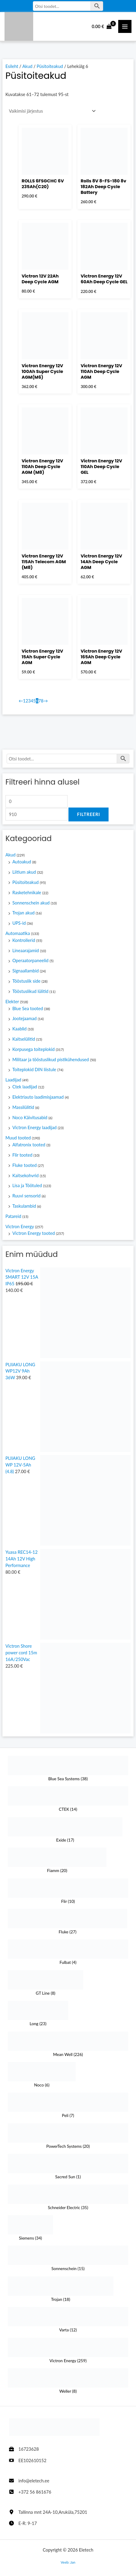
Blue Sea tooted (27, 1008)
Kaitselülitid (23, 1039)
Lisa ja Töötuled (27, 1185)
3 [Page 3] (29, 700)
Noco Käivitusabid (29, 1117)
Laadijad (13, 1079)
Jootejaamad (24, 1018)
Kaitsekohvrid (25, 1175)
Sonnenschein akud (31, 902)
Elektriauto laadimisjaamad (38, 1097)
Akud (10, 854)
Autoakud (21, 861)
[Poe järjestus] (51, 111)
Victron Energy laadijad (34, 1127)
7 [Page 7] (39, 700)
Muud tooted (18, 1137)
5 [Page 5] (34, 700)
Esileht (11, 66)
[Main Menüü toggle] (124, 26)
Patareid (13, 1216)
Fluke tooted (24, 1165)
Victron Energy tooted (33, 1233)
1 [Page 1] (24, 700)
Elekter (12, 1001)
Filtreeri (88, 814)
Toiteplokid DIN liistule (34, 1069)
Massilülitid (23, 1107)
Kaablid (19, 1028)
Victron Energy (19, 1226)
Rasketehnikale (26, 892)
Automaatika (17, 933)
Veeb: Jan (68, 2562)
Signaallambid (25, 970)
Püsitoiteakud (25, 882)
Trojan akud (23, 912)
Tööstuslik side (26, 981)
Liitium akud (24, 872)
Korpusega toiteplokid (33, 1049)
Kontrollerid (23, 940)
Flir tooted (22, 1155)
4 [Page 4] (32, 700)
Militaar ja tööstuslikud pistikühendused (50, 1059)
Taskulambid (24, 1206)
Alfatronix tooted (28, 1144)
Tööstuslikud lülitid (30, 991)
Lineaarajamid (25, 950)
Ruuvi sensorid (26, 1195)
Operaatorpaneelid (30, 960)
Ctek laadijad (24, 1086)
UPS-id (19, 923)
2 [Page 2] (27, 700)
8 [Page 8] (42, 700)
